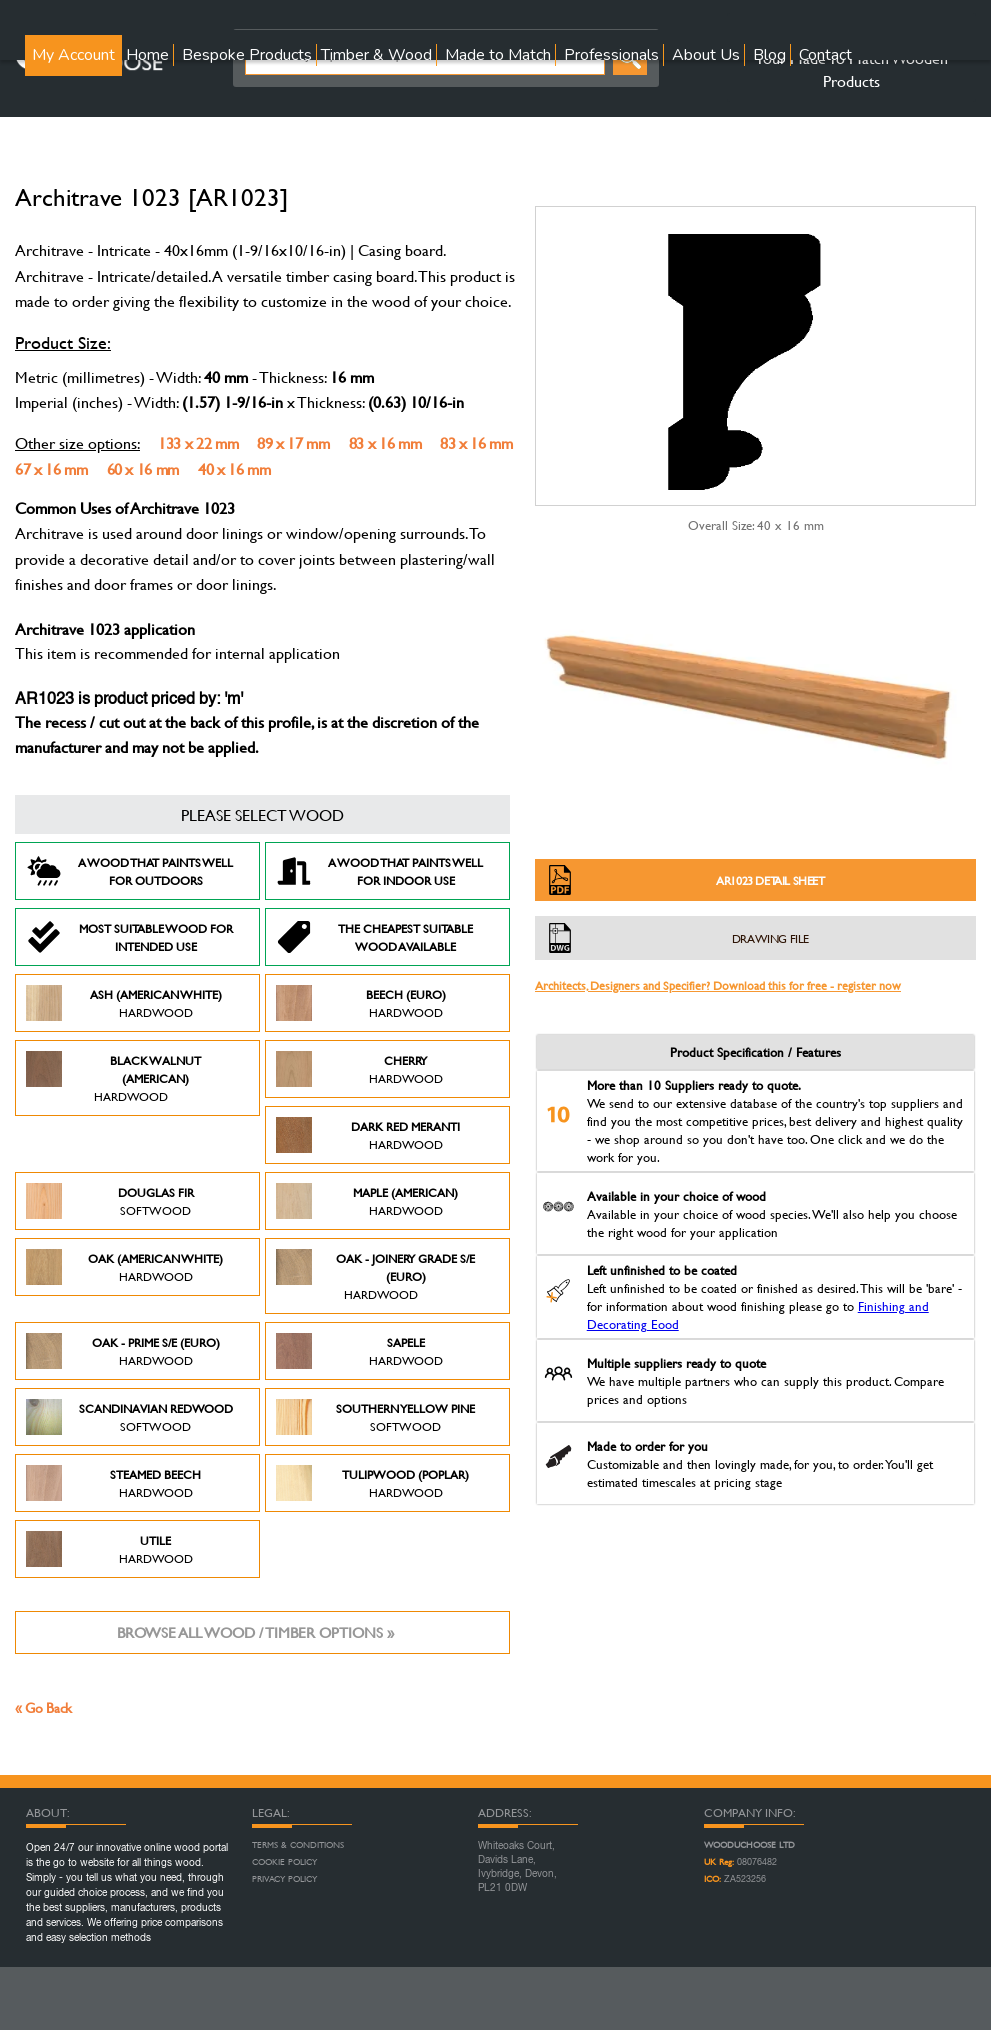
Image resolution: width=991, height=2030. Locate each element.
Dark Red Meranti (368, 1135)
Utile (109, 1549)
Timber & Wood (376, 55)
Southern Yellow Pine (375, 1417)
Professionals (611, 55)
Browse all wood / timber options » (255, 1632)
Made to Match (498, 55)
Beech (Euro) (361, 1003)
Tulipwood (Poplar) (372, 1483)
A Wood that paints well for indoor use (379, 871)
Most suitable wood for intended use (129, 937)
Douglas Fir (110, 1201)
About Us (706, 55)
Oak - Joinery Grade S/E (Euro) (375, 1276)
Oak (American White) (124, 1267)
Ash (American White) (124, 1003)
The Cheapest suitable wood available (374, 937)
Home (147, 55)
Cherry (359, 1069)
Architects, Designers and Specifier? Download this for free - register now (718, 985)
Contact (825, 55)
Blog (769, 55)
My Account (73, 55)
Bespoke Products (247, 55)
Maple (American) (367, 1201)
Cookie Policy (284, 1862)
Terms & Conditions (298, 1845)
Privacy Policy (284, 1879)
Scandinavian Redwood (129, 1417)
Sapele (359, 1351)
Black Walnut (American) (113, 1078)
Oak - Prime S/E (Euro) (123, 1351)
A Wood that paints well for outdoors (129, 871)
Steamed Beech (113, 1483)
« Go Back (43, 1707)
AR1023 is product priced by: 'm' (129, 700)
